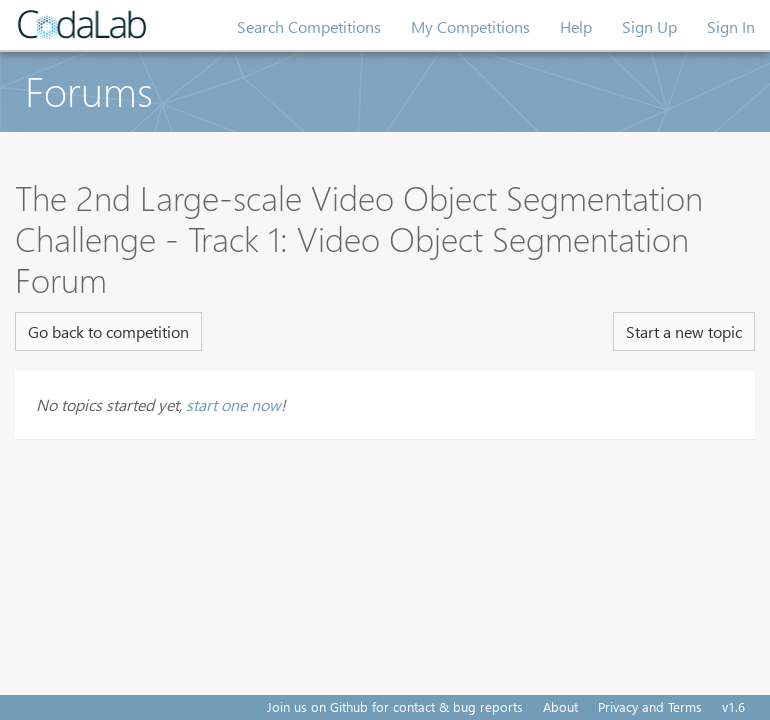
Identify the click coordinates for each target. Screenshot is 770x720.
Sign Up (649, 26)
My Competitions (470, 26)
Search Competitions (309, 26)
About (560, 706)
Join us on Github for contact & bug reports (395, 706)
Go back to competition (108, 331)
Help (576, 26)
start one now (233, 404)
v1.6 (733, 706)
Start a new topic (684, 331)
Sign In (731, 26)
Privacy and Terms (650, 706)
